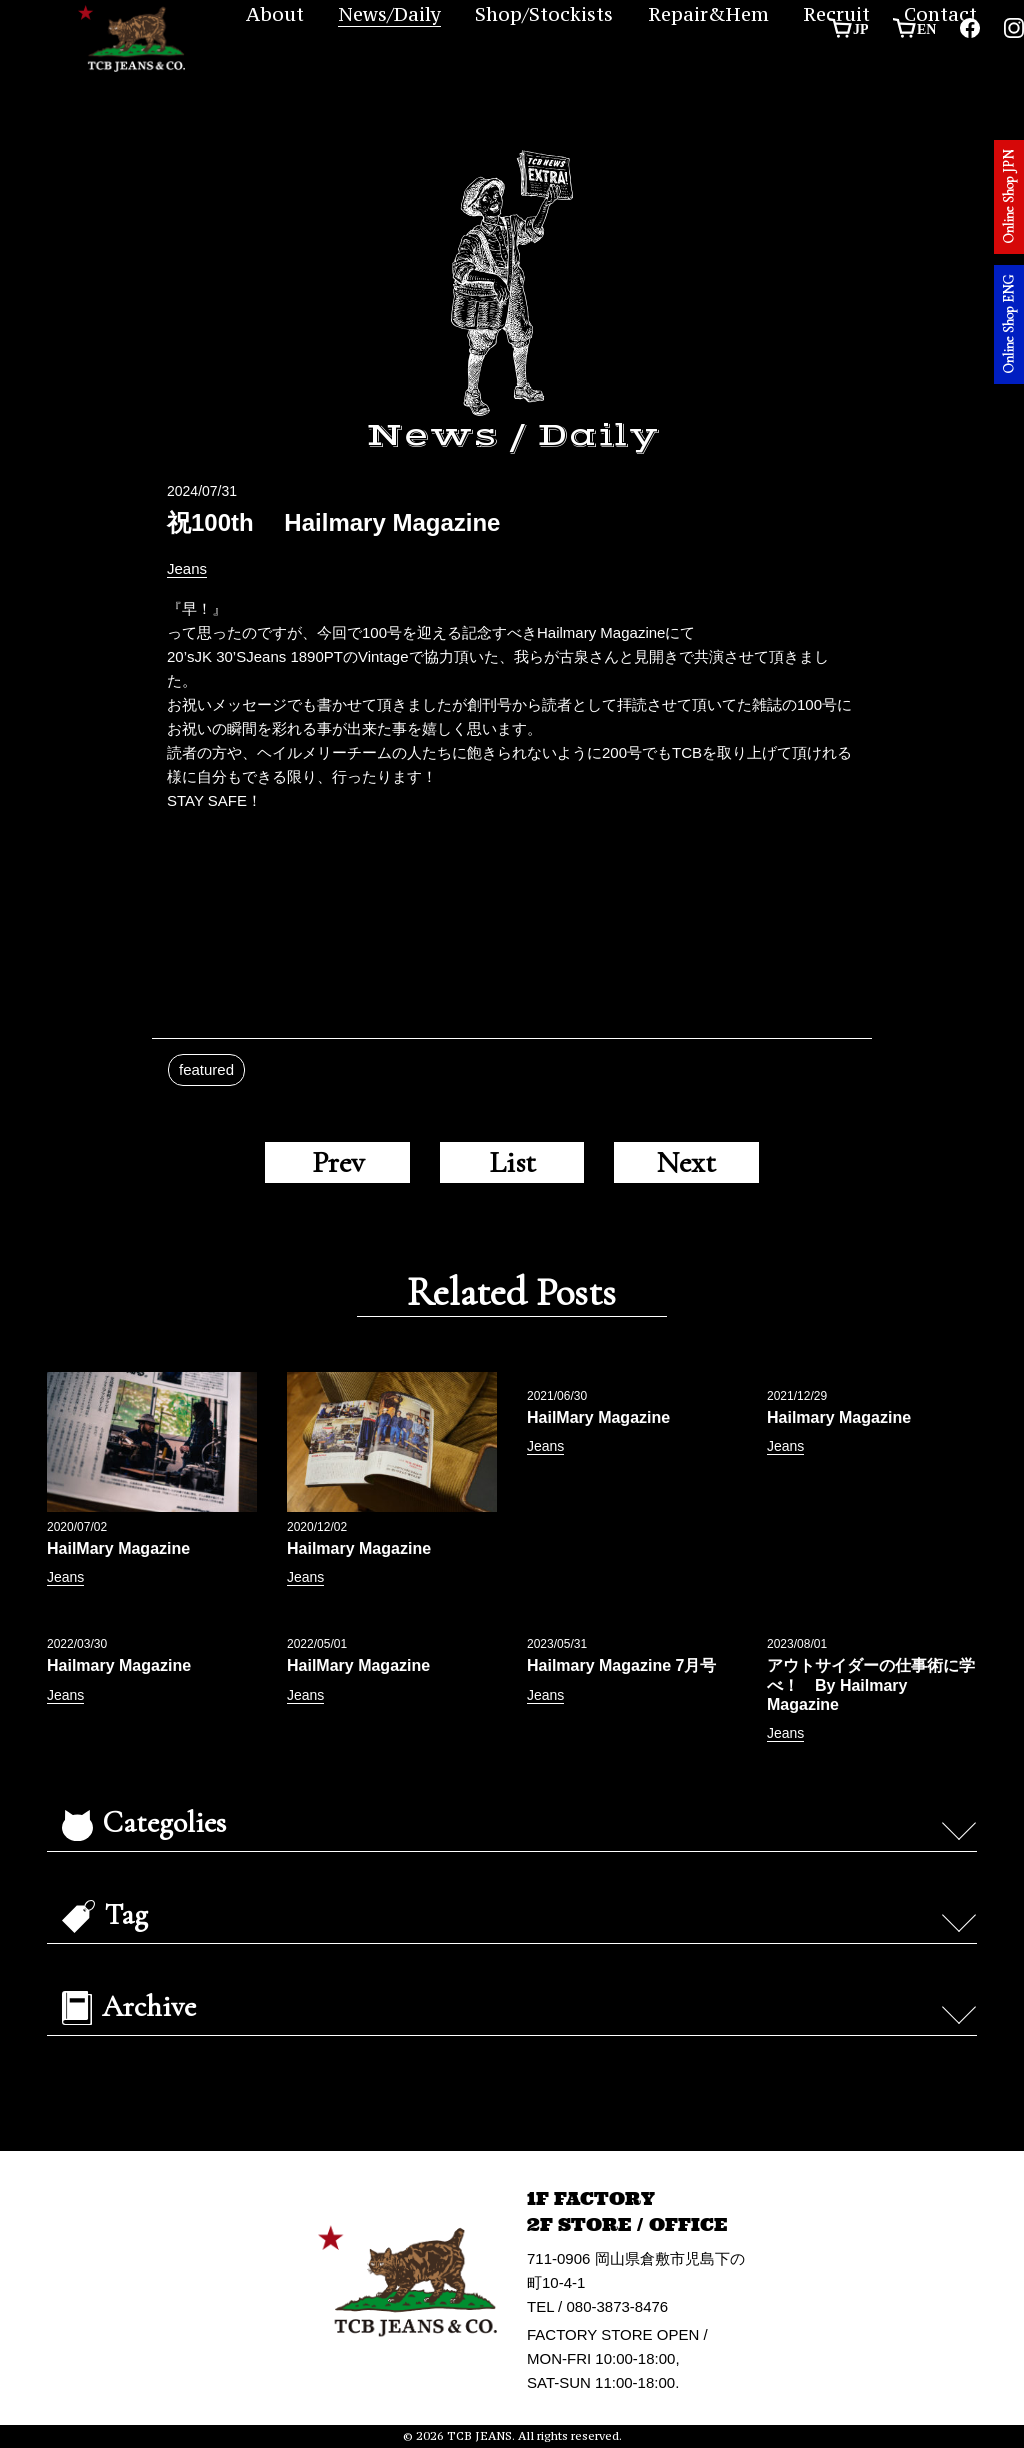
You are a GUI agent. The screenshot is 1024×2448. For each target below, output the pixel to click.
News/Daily (389, 14)
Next (686, 1162)
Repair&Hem (708, 14)
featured (206, 1069)
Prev (338, 1162)
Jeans (187, 568)
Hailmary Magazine (359, 1548)
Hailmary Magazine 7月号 (621, 1665)
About (275, 14)
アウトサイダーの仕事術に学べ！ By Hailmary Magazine (871, 1684)
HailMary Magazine (118, 1548)
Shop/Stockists (544, 14)
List (512, 1162)
